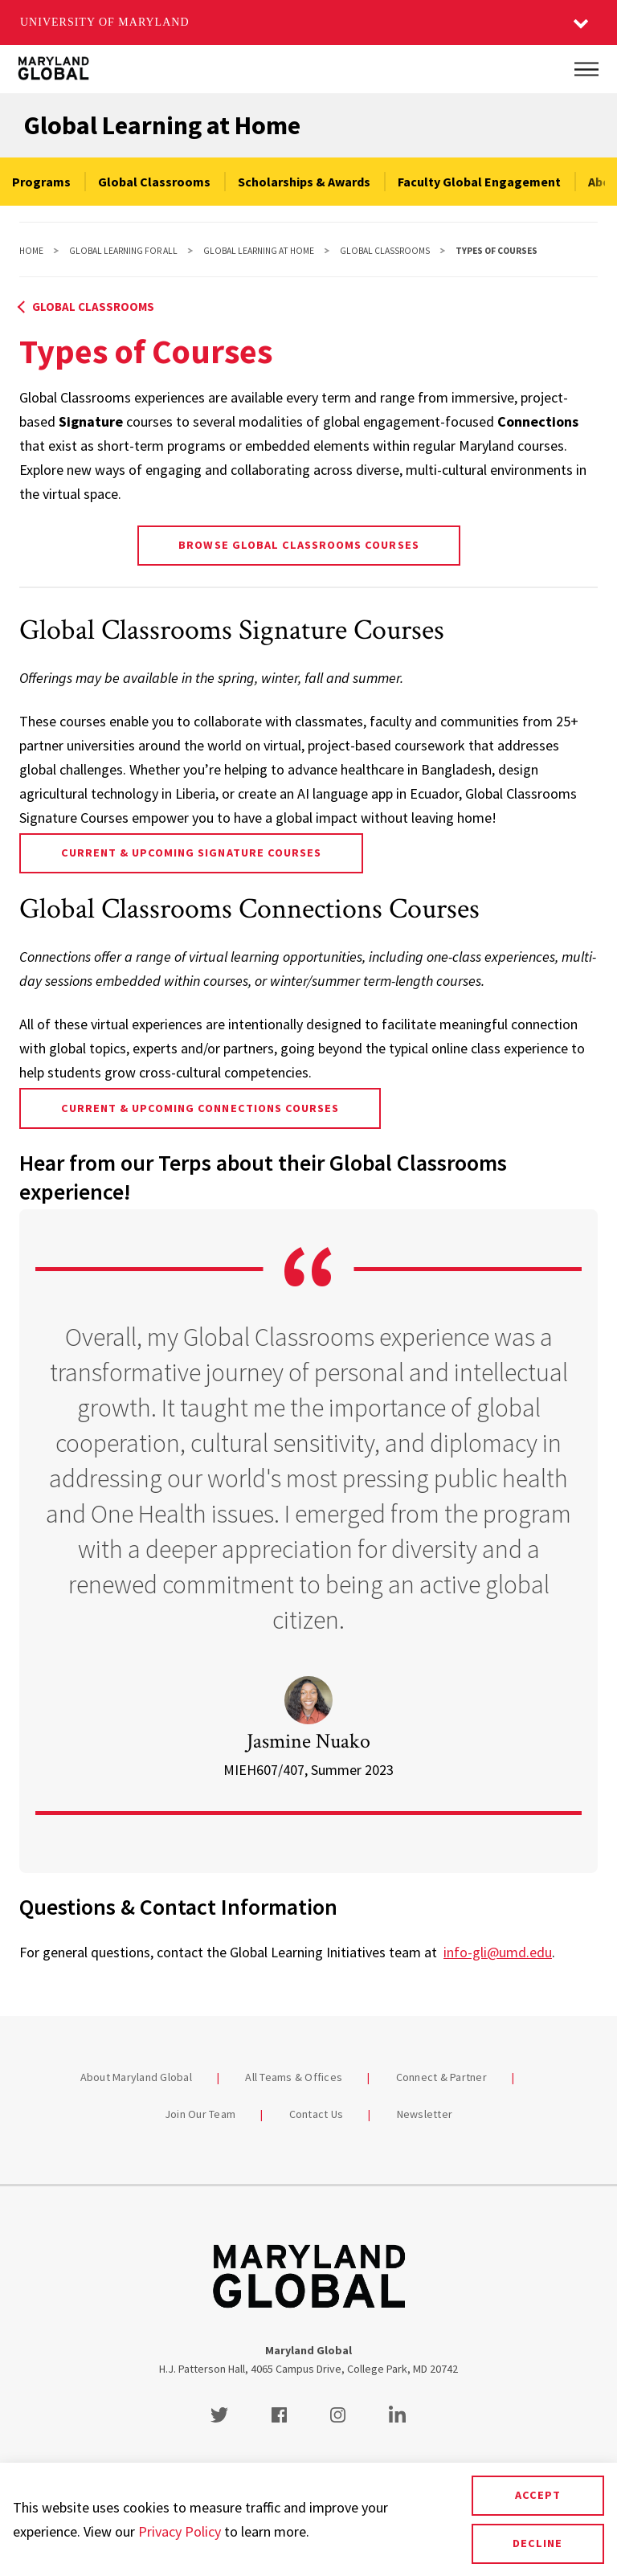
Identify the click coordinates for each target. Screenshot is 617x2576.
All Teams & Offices (293, 2077)
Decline (537, 2543)
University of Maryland (105, 22)
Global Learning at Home (162, 125)
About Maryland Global (136, 2077)
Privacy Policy (179, 2531)
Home (31, 250)
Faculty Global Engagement (479, 182)
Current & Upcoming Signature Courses (191, 852)
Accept (538, 2495)
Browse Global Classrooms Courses (298, 545)
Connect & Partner (441, 2077)
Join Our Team (200, 2114)
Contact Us (316, 2114)
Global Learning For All (123, 250)
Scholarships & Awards (304, 182)
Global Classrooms (154, 182)
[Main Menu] (586, 69)
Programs (41, 182)
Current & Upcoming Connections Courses (200, 1108)
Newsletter (425, 2114)
